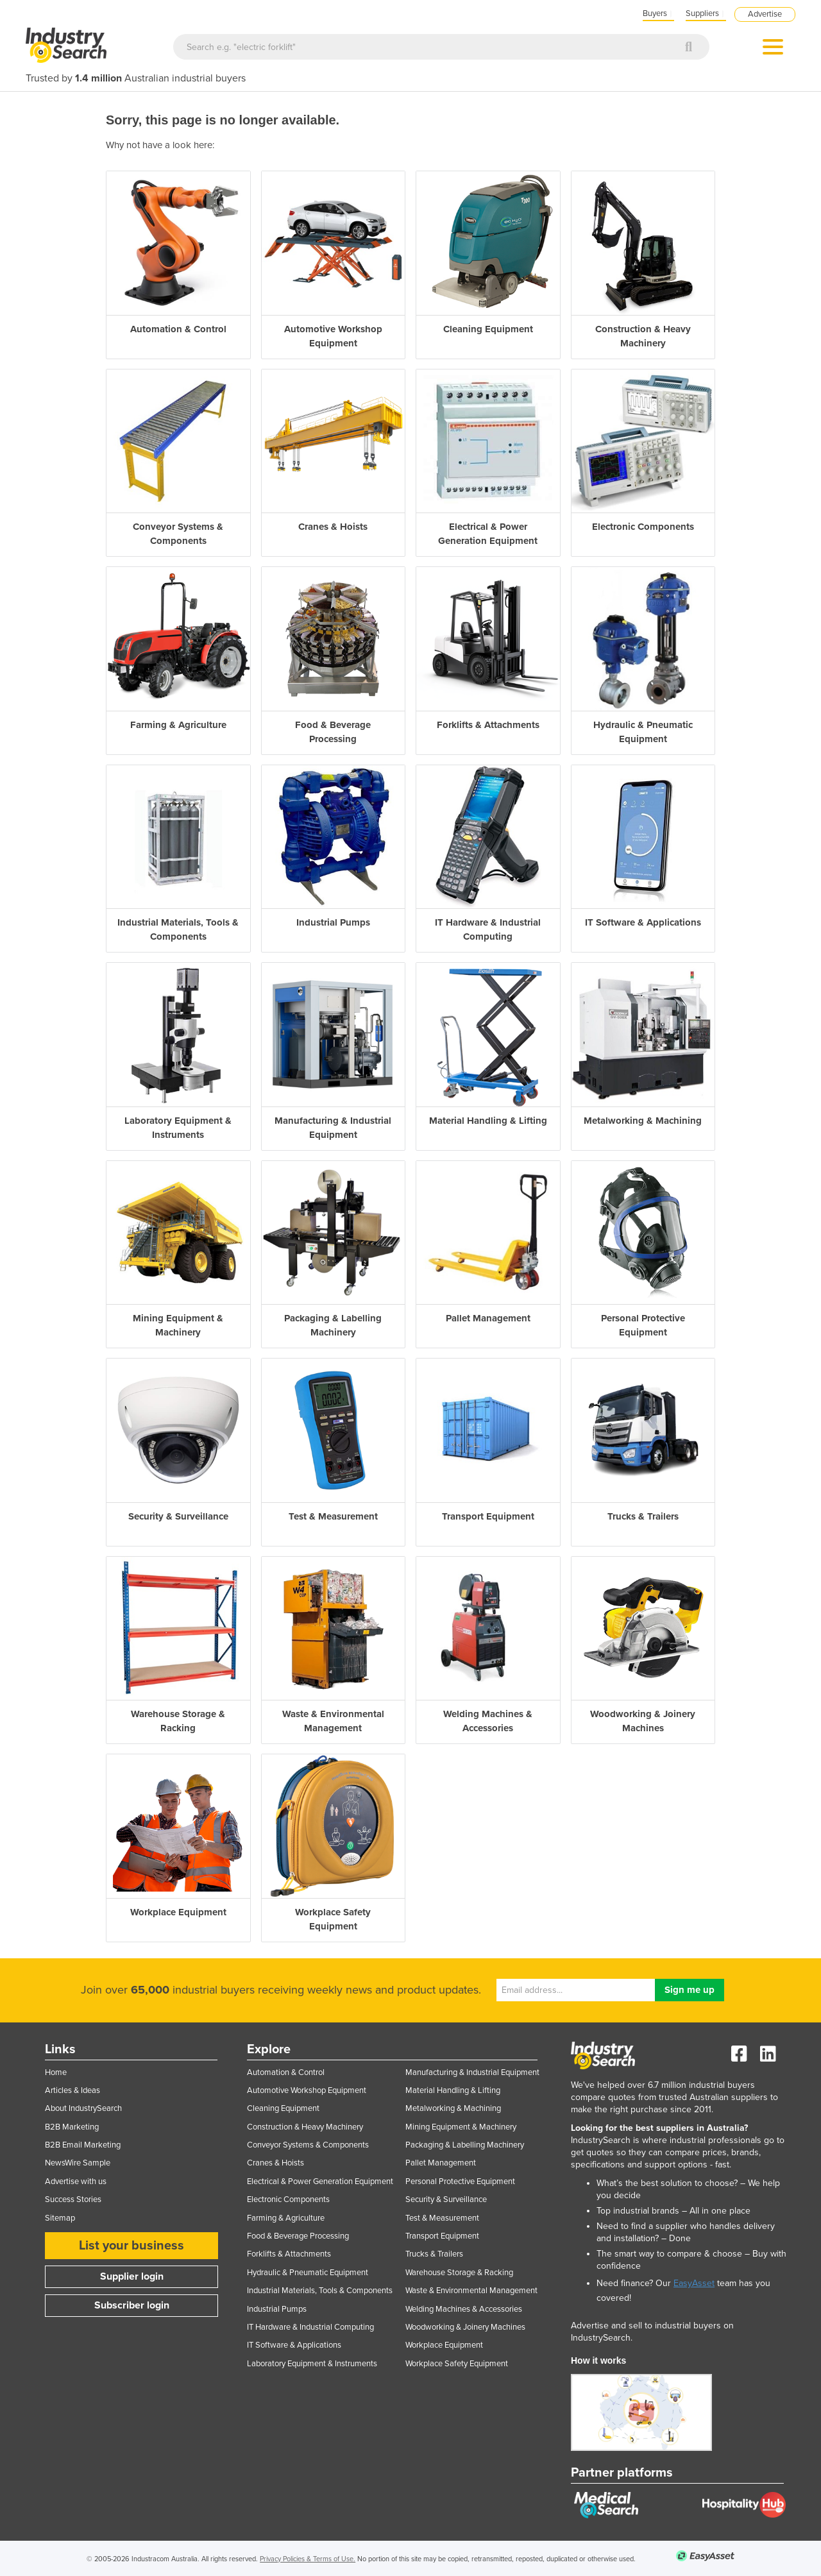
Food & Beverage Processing (298, 2236)
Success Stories (73, 2199)
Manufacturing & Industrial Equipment (472, 2072)
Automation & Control (286, 2072)
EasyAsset (694, 2283)
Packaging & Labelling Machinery (464, 2145)
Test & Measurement (442, 2218)
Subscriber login (131, 2305)
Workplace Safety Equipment (456, 2364)
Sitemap (60, 2218)
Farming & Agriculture (286, 2218)
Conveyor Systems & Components (308, 2145)
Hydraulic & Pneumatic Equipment (307, 2272)
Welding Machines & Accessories (463, 2309)
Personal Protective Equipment (460, 2181)
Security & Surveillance (446, 2199)
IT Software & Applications (294, 2345)
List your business (131, 2245)
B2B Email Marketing (83, 2145)
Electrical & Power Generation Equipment (320, 2181)
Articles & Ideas (72, 2090)
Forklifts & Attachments (289, 2254)
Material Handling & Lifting (452, 2090)
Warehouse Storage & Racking (459, 2272)
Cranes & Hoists (275, 2163)
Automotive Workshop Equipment (306, 2090)
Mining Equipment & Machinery (460, 2127)
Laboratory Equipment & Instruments (312, 2364)
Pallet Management (440, 2163)
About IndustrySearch (83, 2108)
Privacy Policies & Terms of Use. (307, 2559)
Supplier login (132, 2276)
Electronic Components (288, 2199)
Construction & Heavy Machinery (305, 2127)
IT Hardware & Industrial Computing (310, 2327)
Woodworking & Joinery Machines (465, 2327)
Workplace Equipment (444, 2345)
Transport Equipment (442, 2236)
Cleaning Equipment (283, 2108)
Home (56, 2072)
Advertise (765, 14)
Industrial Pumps (277, 2309)
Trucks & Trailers (434, 2254)
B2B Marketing (72, 2127)
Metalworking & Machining (453, 2108)
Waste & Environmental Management (471, 2290)
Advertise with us (75, 2181)
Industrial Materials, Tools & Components (320, 2290)
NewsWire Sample (77, 2163)
